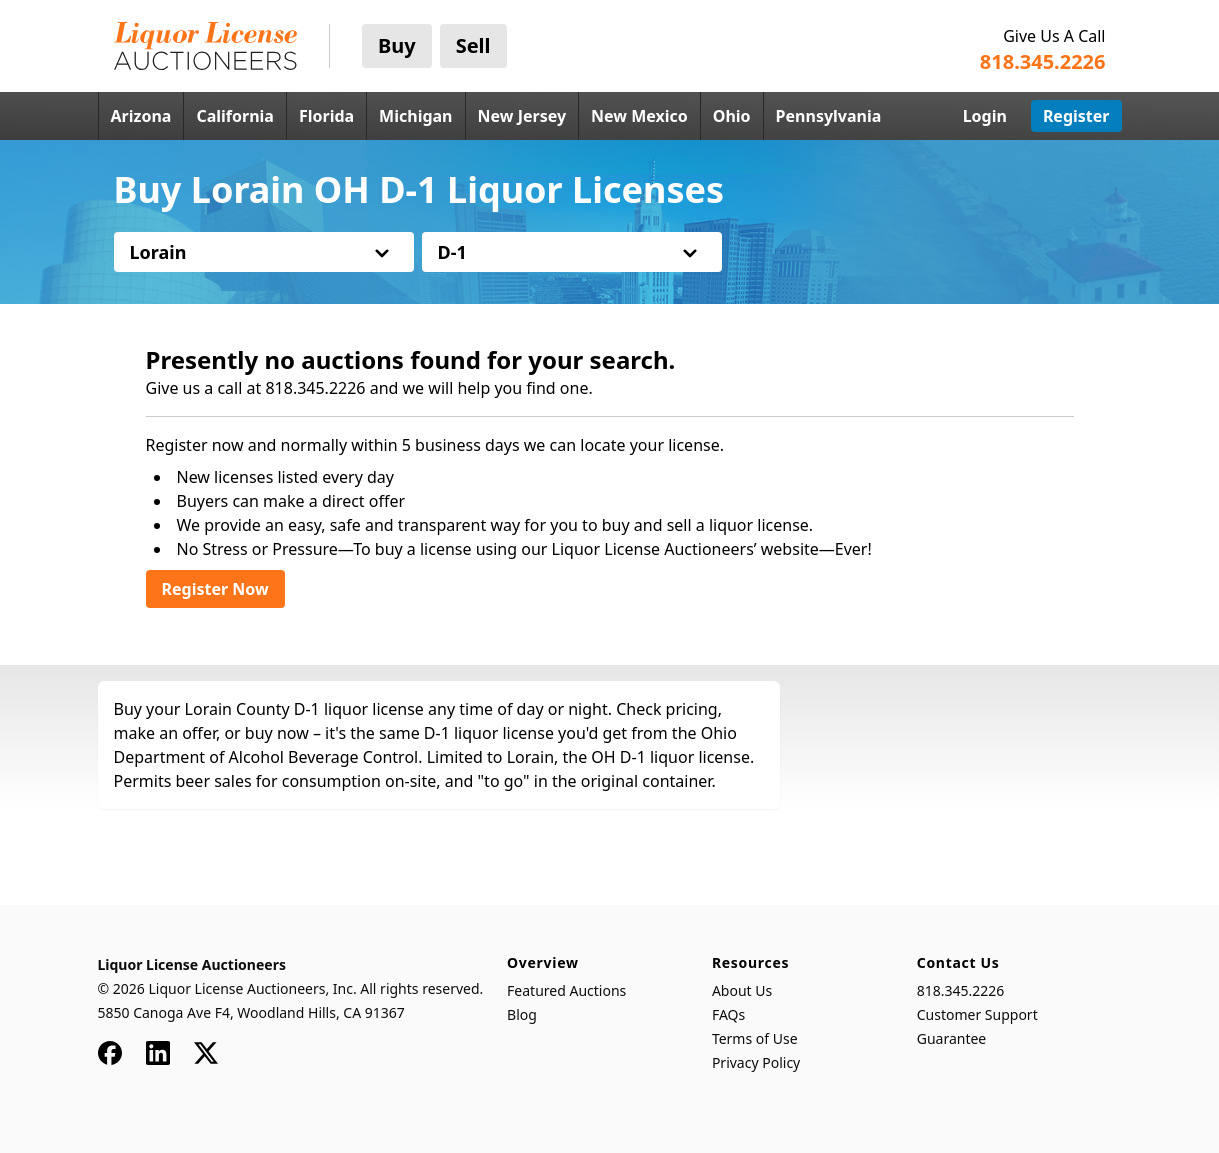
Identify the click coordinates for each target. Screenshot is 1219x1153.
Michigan (415, 116)
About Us (742, 990)
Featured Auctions (566, 990)
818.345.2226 (961, 990)
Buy (397, 45)
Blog (522, 1014)
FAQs (728, 1014)
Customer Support (977, 1014)
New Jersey (522, 116)
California (235, 116)
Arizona (141, 116)
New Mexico (639, 116)
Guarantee (952, 1038)
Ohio (732, 116)
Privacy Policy (756, 1062)
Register (1076, 116)
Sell (473, 45)
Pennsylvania (829, 116)
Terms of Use (755, 1038)
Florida (326, 116)
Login (985, 116)
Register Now (215, 589)
